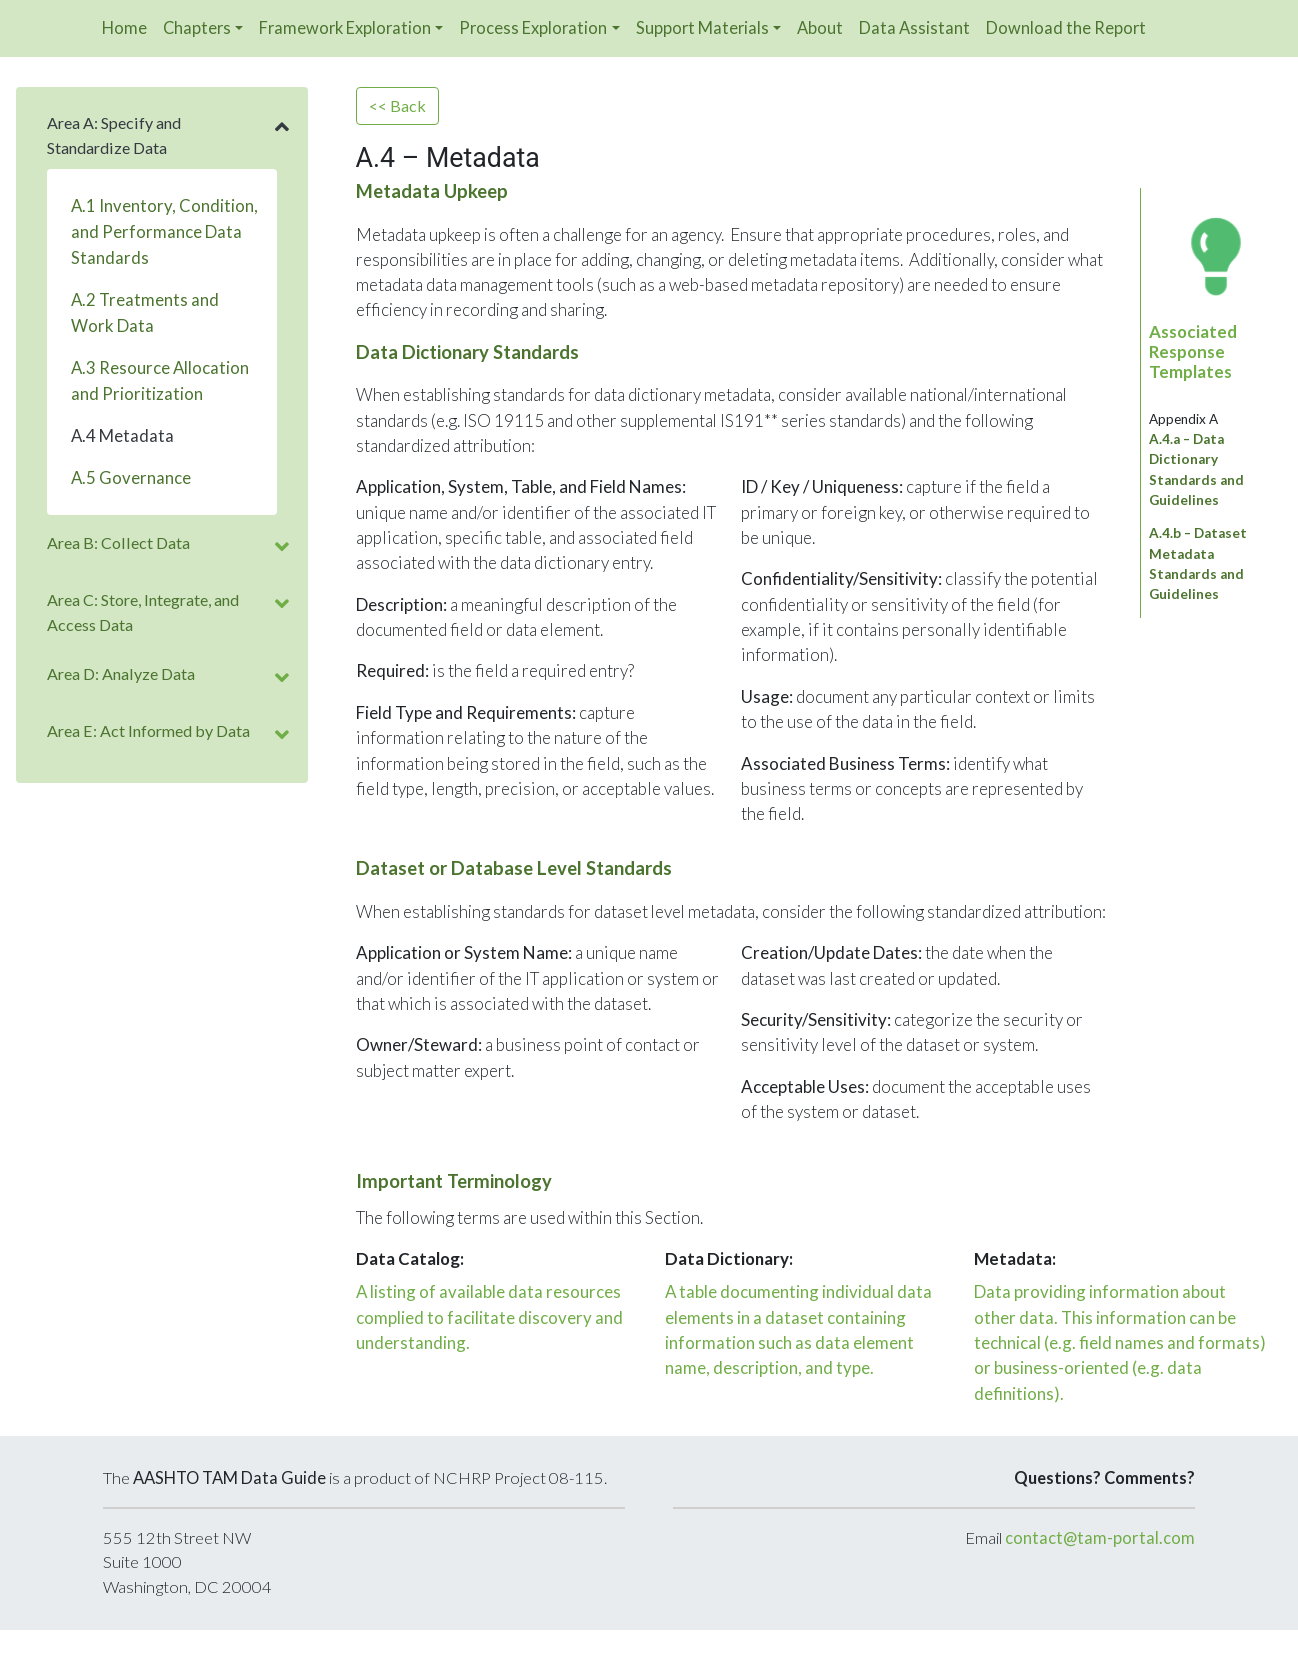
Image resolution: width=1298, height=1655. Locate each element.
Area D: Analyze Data (121, 673)
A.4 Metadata (122, 435)
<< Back (397, 105)
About (820, 27)
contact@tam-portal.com (1100, 1538)
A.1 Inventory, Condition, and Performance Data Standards (164, 231)
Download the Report (1066, 27)
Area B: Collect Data (118, 542)
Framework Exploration (345, 27)
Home (124, 27)
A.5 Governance (131, 477)
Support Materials (702, 27)
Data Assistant (914, 27)
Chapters (197, 27)
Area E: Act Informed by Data (148, 730)
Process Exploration (533, 27)
